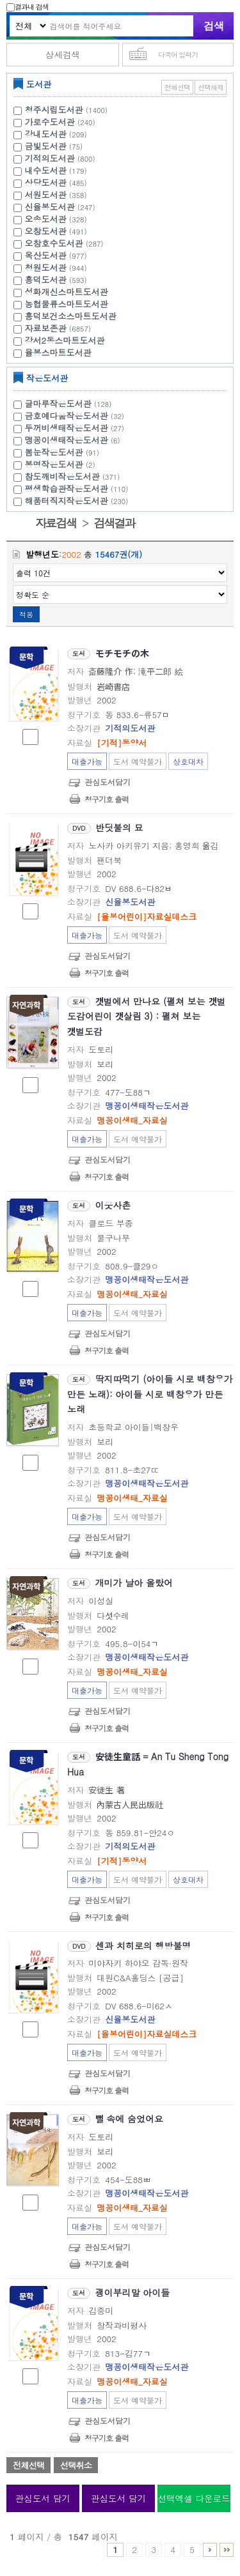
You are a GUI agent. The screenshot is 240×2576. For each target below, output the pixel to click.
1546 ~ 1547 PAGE (227, 2550)
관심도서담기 (107, 781)
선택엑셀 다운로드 (193, 2498)
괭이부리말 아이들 (132, 2292)
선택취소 (76, 2465)
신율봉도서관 (50, 207)
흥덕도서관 (46, 279)
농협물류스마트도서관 (66, 304)
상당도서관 (46, 182)
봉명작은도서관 (62, 464)
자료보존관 (46, 328)
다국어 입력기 (178, 54)
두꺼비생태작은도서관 (76, 428)
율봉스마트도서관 (58, 352)
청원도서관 (46, 267)
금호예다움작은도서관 (76, 416)
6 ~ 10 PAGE (210, 2550)
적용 (26, 614)
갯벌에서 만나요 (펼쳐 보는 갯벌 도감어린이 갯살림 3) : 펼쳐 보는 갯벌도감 (146, 1016)
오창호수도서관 (54, 243)
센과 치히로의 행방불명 (143, 1945)
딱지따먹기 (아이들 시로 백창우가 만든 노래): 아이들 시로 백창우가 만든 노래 (150, 1394)
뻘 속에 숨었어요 (129, 2118)
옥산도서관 (46, 255)
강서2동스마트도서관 (65, 340)
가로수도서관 (50, 122)
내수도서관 (46, 170)
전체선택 (177, 87)
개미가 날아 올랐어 (134, 1582)
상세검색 (62, 55)
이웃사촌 (113, 1205)
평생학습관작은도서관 (78, 488)
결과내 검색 (27, 7)
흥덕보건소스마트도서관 (70, 316)
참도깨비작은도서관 (74, 476)
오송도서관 (46, 219)
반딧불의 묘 (119, 827)
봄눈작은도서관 (63, 452)
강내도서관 (46, 134)
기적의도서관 (50, 158)
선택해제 (210, 87)
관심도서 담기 (42, 2498)
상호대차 (188, 761)
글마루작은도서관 (70, 403)
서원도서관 (46, 194)
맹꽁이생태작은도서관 (74, 440)
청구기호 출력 (106, 798)
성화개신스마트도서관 (66, 292)
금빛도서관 (46, 146)
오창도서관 (46, 231)
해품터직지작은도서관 (78, 500)
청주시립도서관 (54, 109)
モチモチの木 (122, 653)
